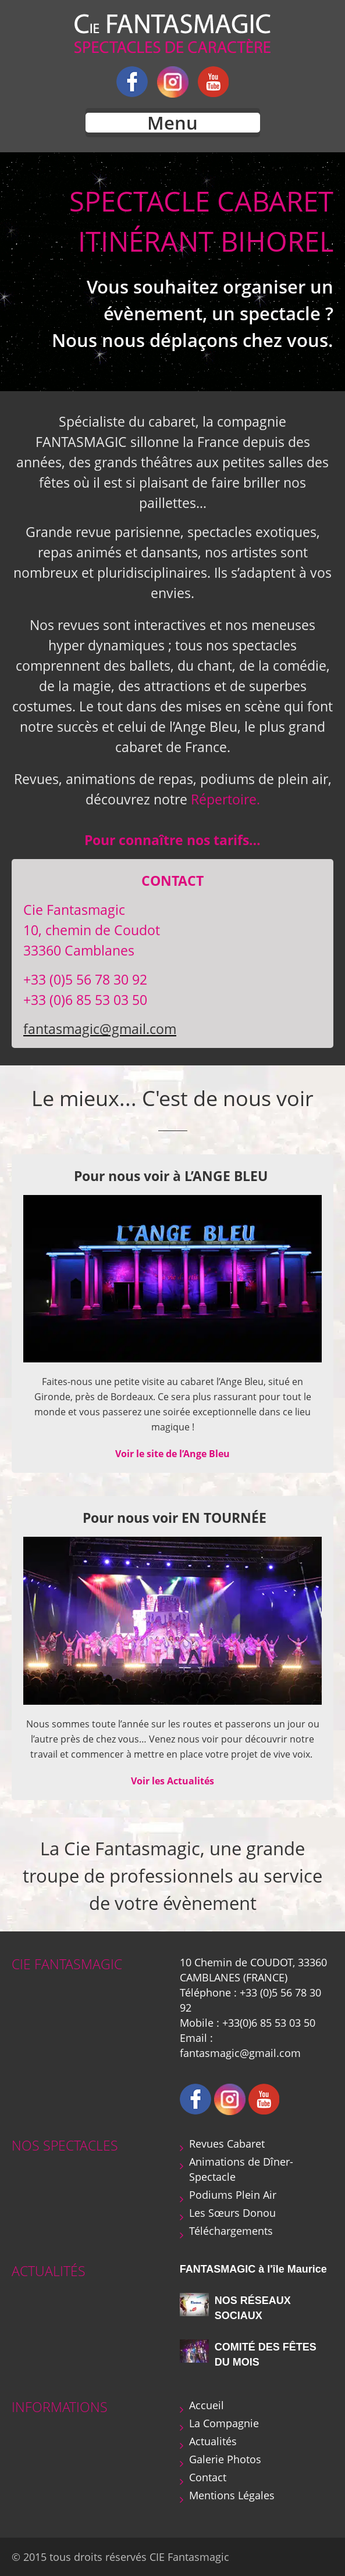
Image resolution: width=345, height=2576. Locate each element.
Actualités (213, 2441)
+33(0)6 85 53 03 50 (268, 2023)
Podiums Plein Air (232, 2195)
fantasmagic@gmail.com (99, 1029)
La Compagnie (224, 2423)
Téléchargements (231, 2231)
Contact (207, 2477)
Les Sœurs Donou (232, 2213)
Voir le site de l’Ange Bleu (172, 1453)
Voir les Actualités (172, 1780)
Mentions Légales (232, 2495)
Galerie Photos (225, 2459)
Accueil (206, 2405)
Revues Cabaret (227, 2144)
